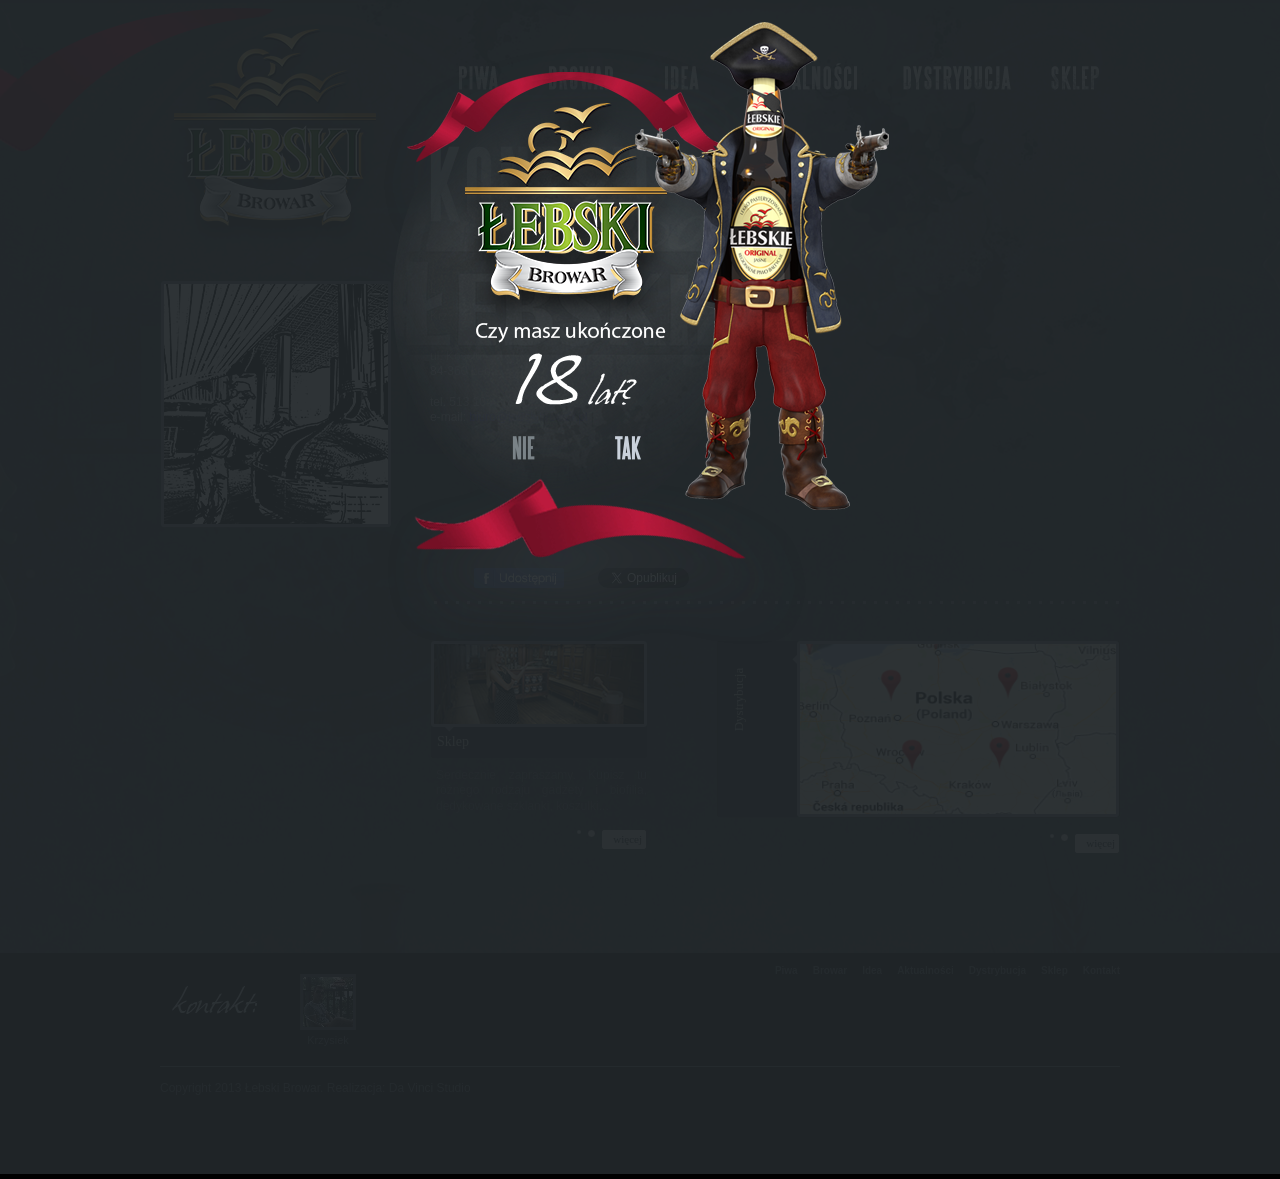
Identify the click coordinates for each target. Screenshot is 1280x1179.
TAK (628, 448)
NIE (523, 448)
